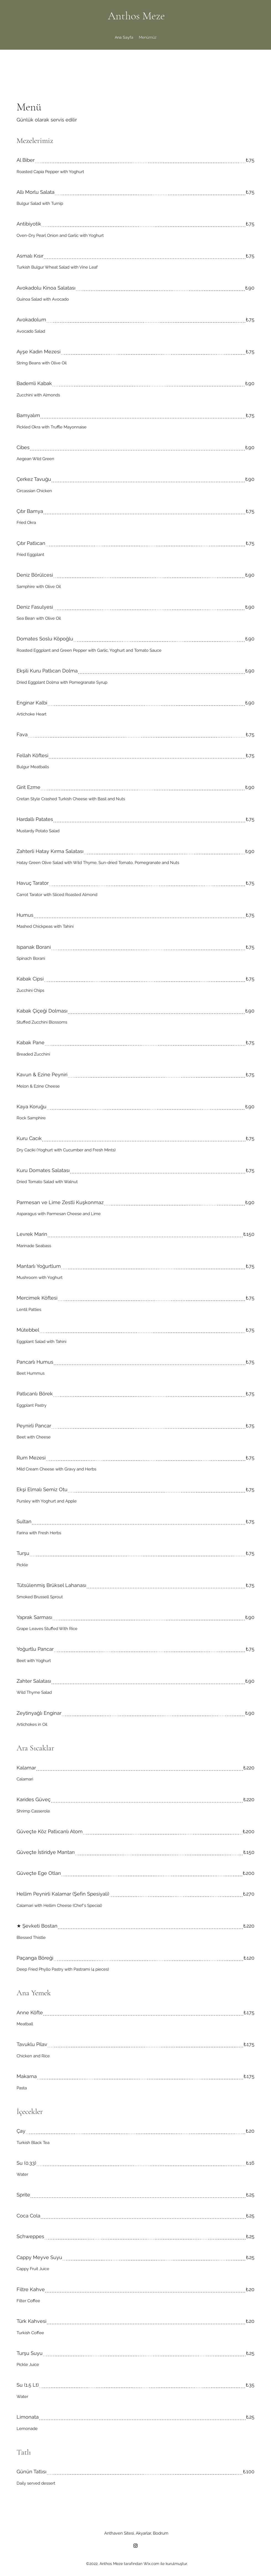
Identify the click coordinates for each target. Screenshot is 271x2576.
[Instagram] (135, 2545)
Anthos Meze (136, 15)
